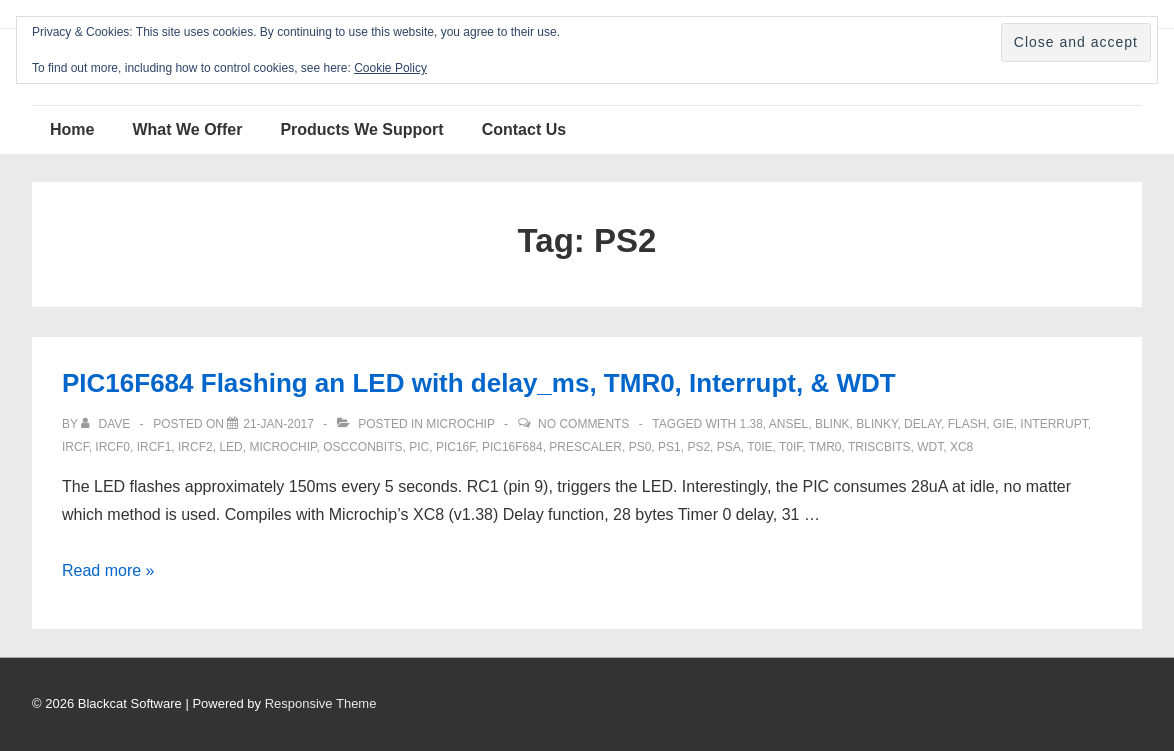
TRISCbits (879, 447)
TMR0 (825, 447)
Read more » (108, 570)
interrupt (1053, 424)
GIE (1003, 424)
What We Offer (187, 129)
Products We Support (361, 129)
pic (419, 447)
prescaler (585, 447)
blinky (876, 424)
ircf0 (112, 447)
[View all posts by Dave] (107, 424)
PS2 (698, 447)
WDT (930, 447)
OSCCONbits (362, 447)
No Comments (583, 424)
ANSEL (788, 424)
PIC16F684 (512, 447)
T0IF (790, 447)
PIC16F (455, 447)
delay (922, 424)
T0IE (759, 447)
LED (230, 447)
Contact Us (524, 129)
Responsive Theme (321, 703)
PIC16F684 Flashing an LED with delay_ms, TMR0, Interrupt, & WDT (479, 383)
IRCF (75, 447)
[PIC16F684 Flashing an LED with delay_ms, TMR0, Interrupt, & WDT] (278, 424)
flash (967, 424)
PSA (729, 447)
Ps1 (669, 447)
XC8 (961, 447)
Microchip (460, 424)
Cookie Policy (390, 68)
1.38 (750, 424)
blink (832, 424)
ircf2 (195, 447)
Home (72, 129)
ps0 (640, 447)
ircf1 (154, 447)
